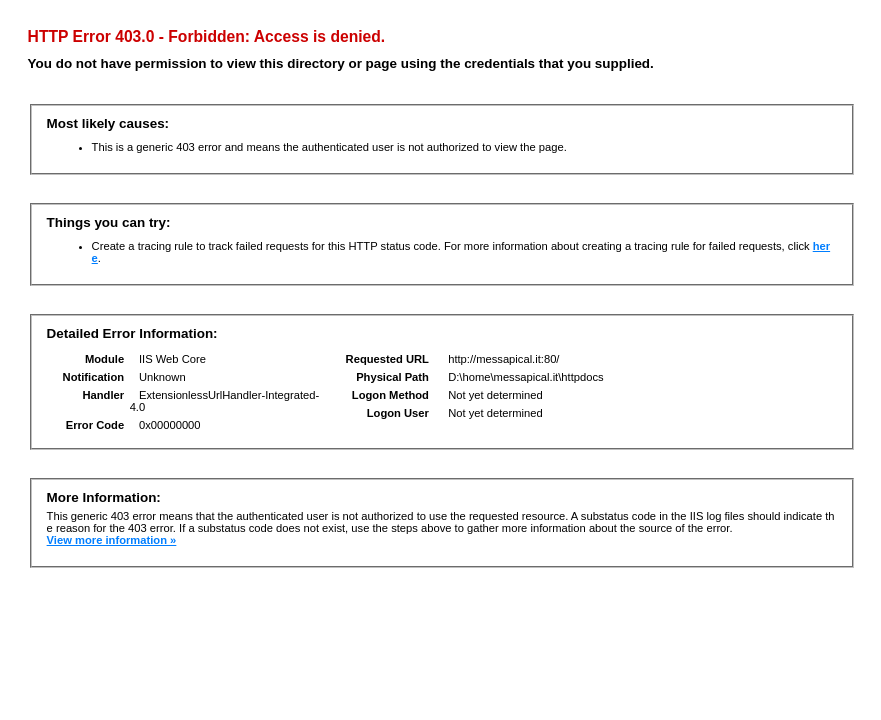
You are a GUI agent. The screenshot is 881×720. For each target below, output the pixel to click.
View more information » (112, 540)
